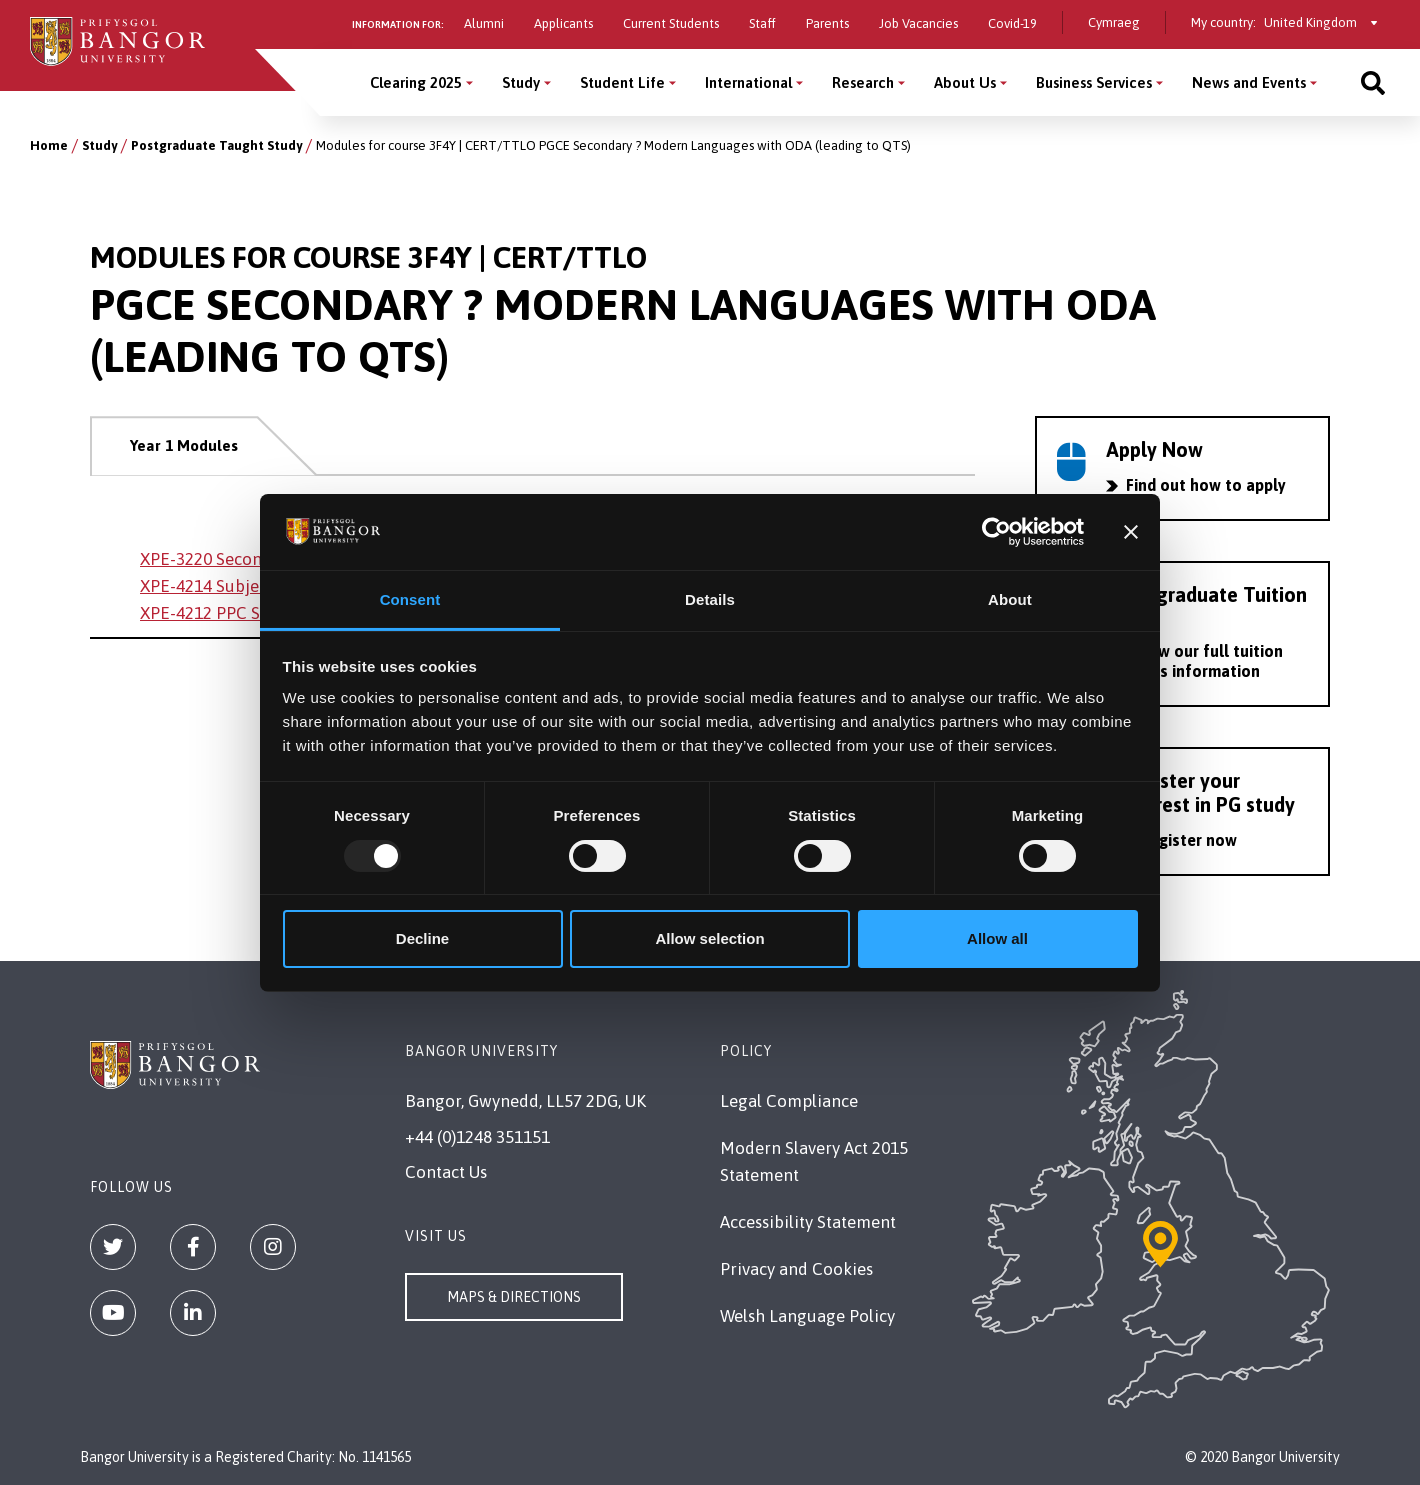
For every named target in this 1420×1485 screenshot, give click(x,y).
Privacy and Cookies (796, 1269)
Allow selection (709, 938)
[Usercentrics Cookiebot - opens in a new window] (996, 532)
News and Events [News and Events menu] (1249, 82)
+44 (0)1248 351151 (477, 1137)
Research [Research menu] (863, 82)
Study (99, 145)
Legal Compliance (789, 1101)
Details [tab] (710, 599)
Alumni (484, 23)
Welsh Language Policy (807, 1316)
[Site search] (1373, 82)
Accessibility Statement (808, 1222)
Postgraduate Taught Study (216, 145)
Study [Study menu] (521, 82)
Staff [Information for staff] (762, 23)
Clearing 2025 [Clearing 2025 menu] (416, 82)
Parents (827, 23)
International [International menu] (748, 82)
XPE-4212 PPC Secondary (235, 613)
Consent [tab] (410, 599)
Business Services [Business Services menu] (1094, 82)
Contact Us (446, 1172)
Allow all (997, 938)
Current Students (671, 23)
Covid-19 (1012, 23)
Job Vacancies (918, 23)
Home (49, 145)
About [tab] (1010, 599)
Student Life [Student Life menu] (622, 82)
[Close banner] (1131, 532)
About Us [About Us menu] (965, 82)
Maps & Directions (514, 1297)
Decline (422, 938)
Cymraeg (1114, 22)
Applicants (563, 23)
